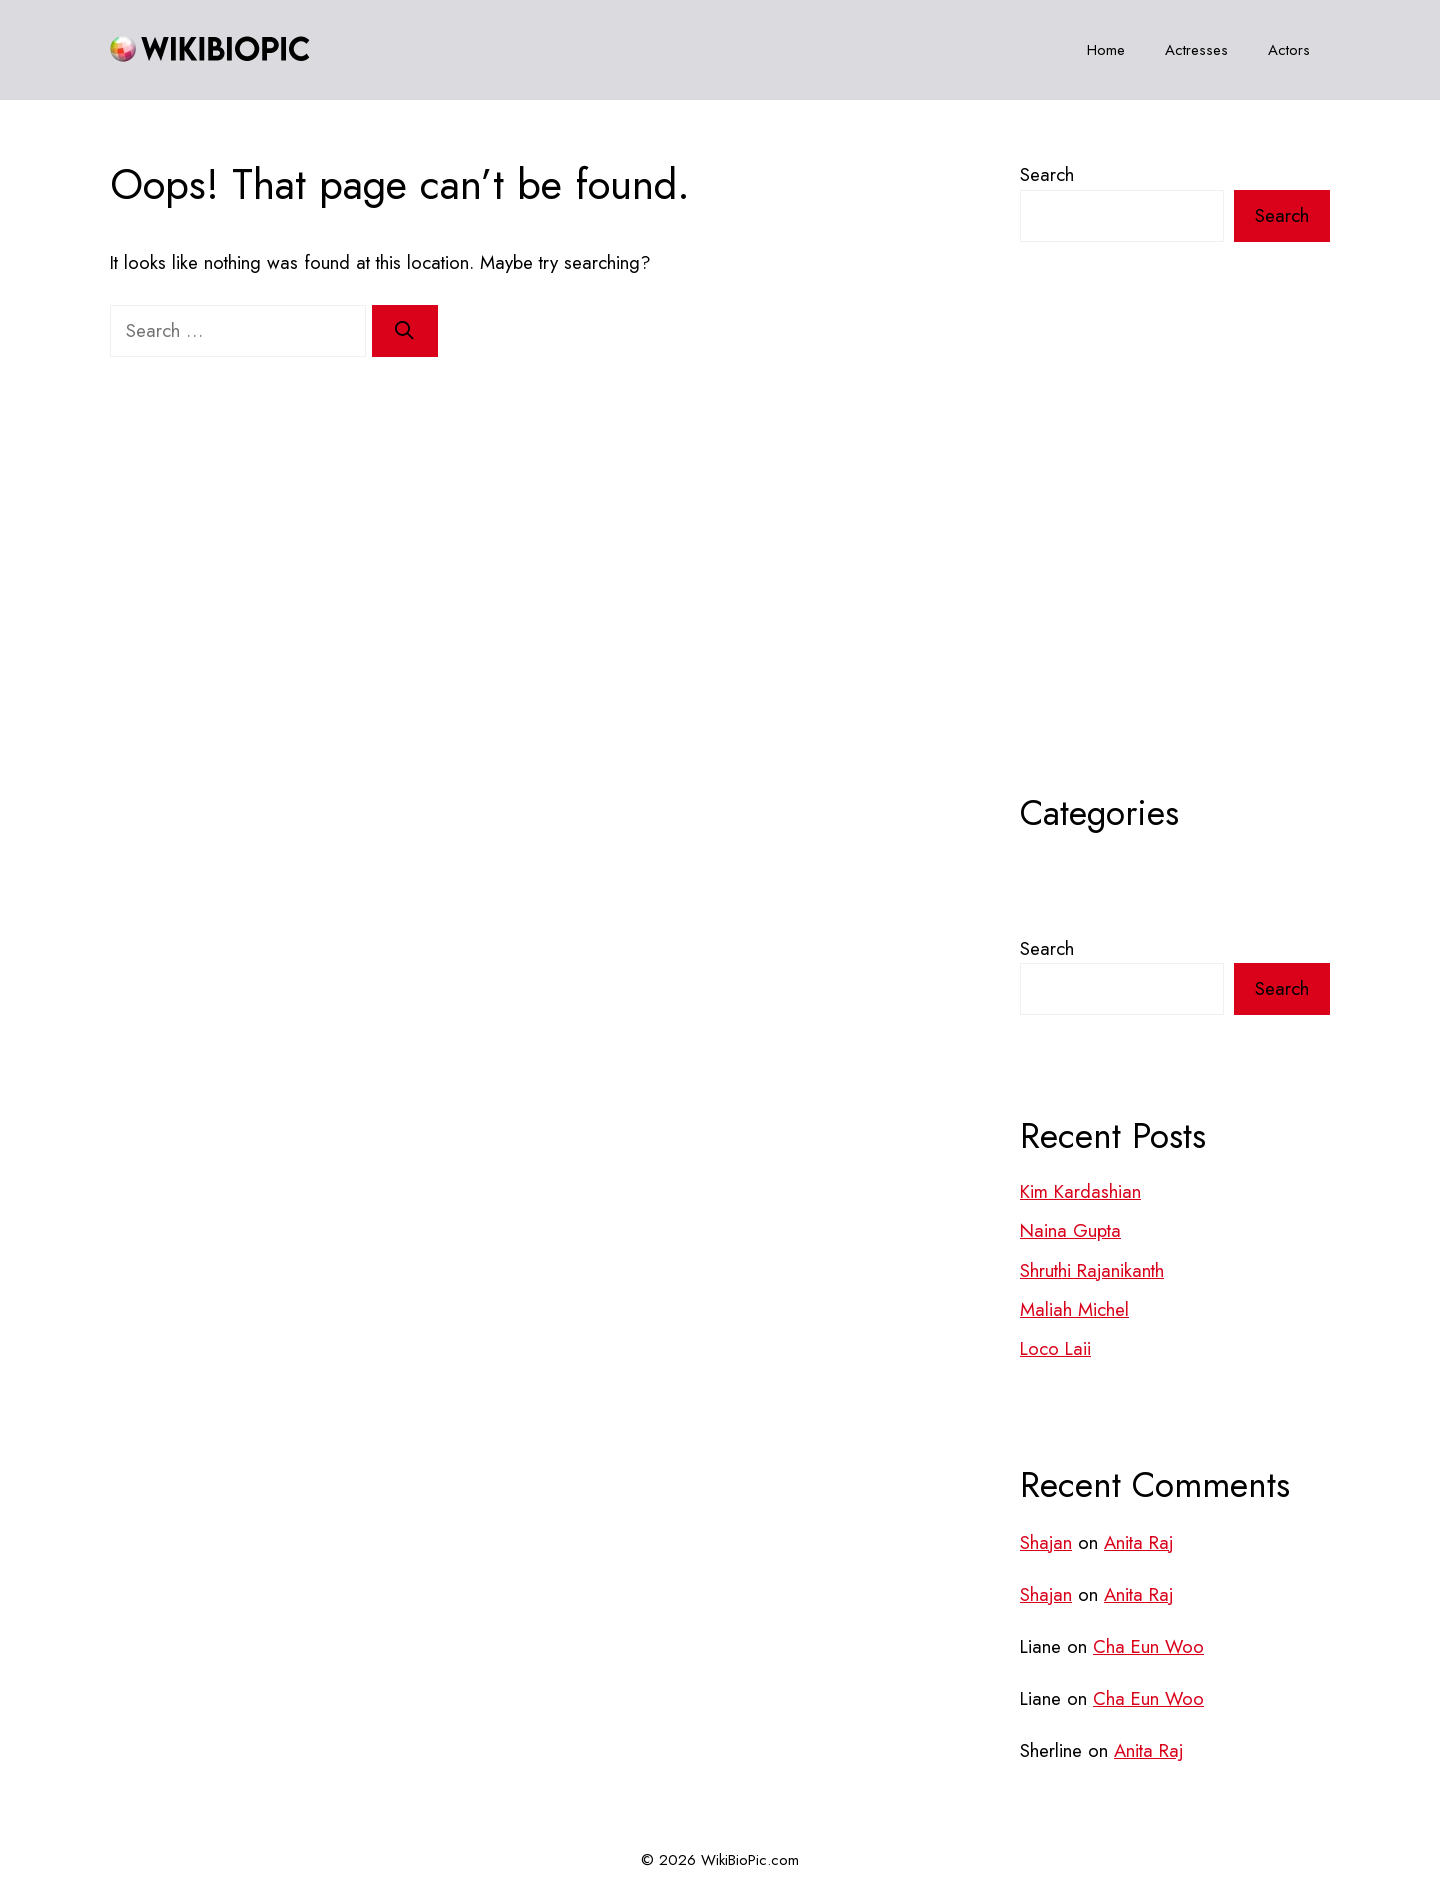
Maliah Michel (1074, 1309)
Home (1106, 50)
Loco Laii (1055, 1348)
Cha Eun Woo (1148, 1646)
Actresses (1196, 50)
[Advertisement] (1175, 567)
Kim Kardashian (1080, 1191)
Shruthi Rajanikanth (1092, 1270)
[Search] (405, 331)
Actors (1289, 50)
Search (1047, 174)
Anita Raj (1138, 1542)
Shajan (1046, 1542)
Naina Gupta (1070, 1230)
